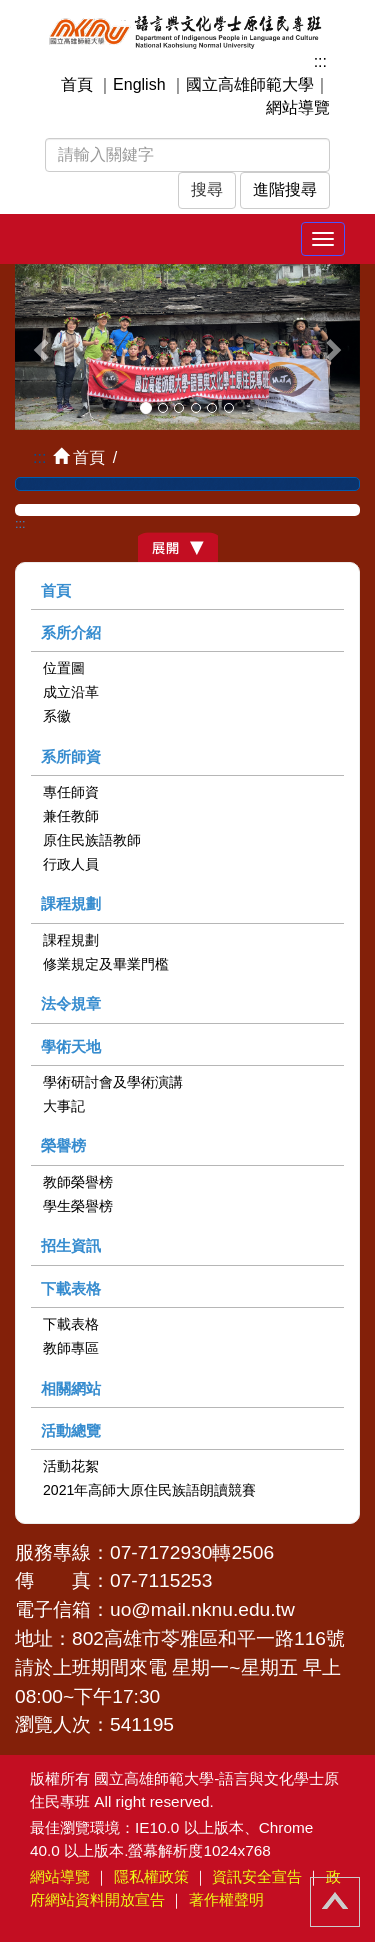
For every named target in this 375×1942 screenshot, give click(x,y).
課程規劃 (71, 903)
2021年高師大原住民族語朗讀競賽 (149, 1490)
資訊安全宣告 (257, 1876)
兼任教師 (71, 816)
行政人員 (71, 864)
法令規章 (71, 1003)
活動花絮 (71, 1466)
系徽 (57, 716)
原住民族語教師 (92, 840)
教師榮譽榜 (78, 1182)
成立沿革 (71, 692)
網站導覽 (298, 107)
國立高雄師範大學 (250, 84)
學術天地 (71, 1046)
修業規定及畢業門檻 (106, 964)
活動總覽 (71, 1430)
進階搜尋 (285, 189)
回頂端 (335, 1902)
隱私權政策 (151, 1876)
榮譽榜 (63, 1145)
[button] (41, 347)
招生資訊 (71, 1245)
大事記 (64, 1106)
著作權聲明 (226, 1899)
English (139, 84)
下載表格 (71, 1288)
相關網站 (71, 1388)
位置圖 (64, 668)
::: (320, 61)
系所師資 (71, 756)
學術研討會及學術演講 (113, 1082)
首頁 (77, 84)
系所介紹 (71, 632)
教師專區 (71, 1348)
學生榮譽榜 (78, 1206)
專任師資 (71, 792)
